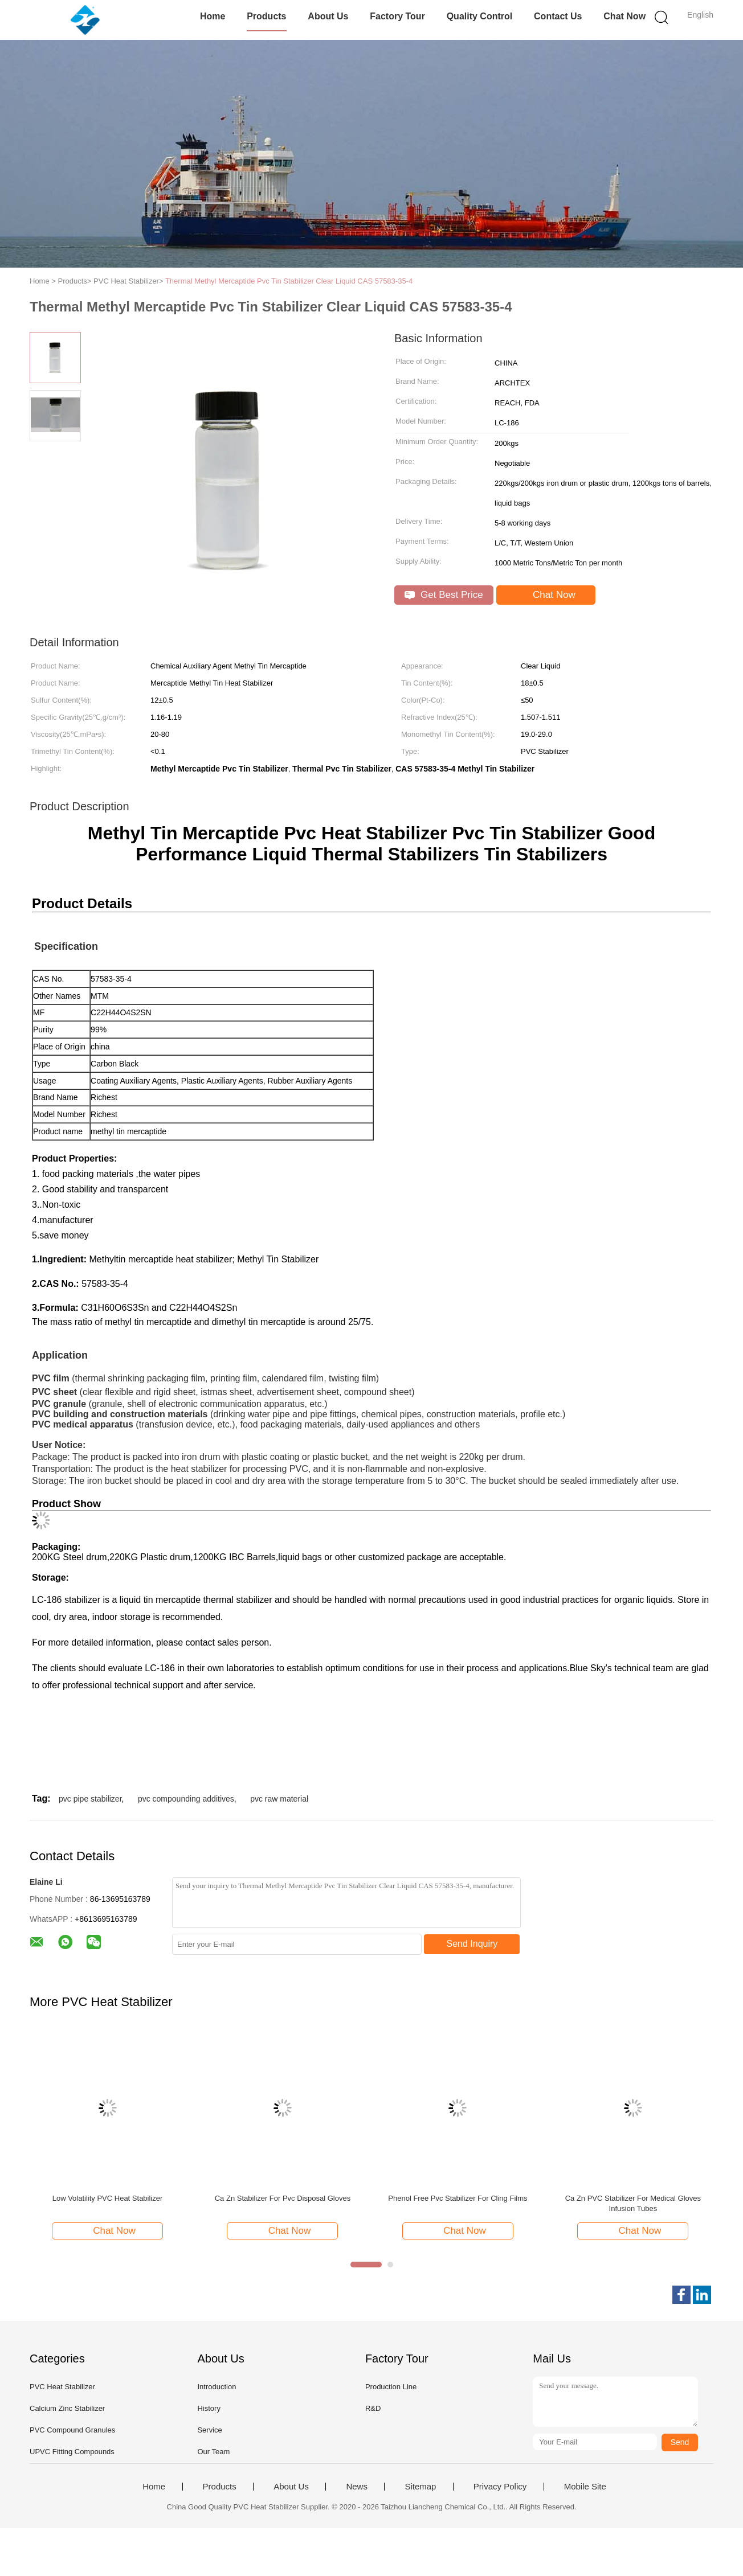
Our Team (213, 2451)
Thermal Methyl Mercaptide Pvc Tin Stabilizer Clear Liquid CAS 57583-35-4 (289, 281)
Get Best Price (444, 594)
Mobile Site (585, 2487)
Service (209, 2430)
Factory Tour (397, 16)
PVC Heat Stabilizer (62, 2386)
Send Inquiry (472, 1944)
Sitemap (420, 2487)
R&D (373, 2408)
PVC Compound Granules (72, 2430)
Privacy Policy (499, 2487)
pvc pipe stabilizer (90, 1798)
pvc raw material (279, 1798)
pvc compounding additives (186, 1798)
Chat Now (624, 16)
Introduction (216, 2386)
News (357, 2487)
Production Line (391, 2386)
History (208, 2408)
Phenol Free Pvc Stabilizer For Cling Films (457, 2198)
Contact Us (558, 16)
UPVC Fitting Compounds (72, 2451)
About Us (328, 16)
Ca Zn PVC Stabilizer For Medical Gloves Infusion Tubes (633, 2203)
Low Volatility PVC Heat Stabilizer (107, 2198)
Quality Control (480, 16)
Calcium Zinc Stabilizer (67, 2408)
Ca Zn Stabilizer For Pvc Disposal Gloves (282, 2198)
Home (212, 16)
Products (266, 16)
